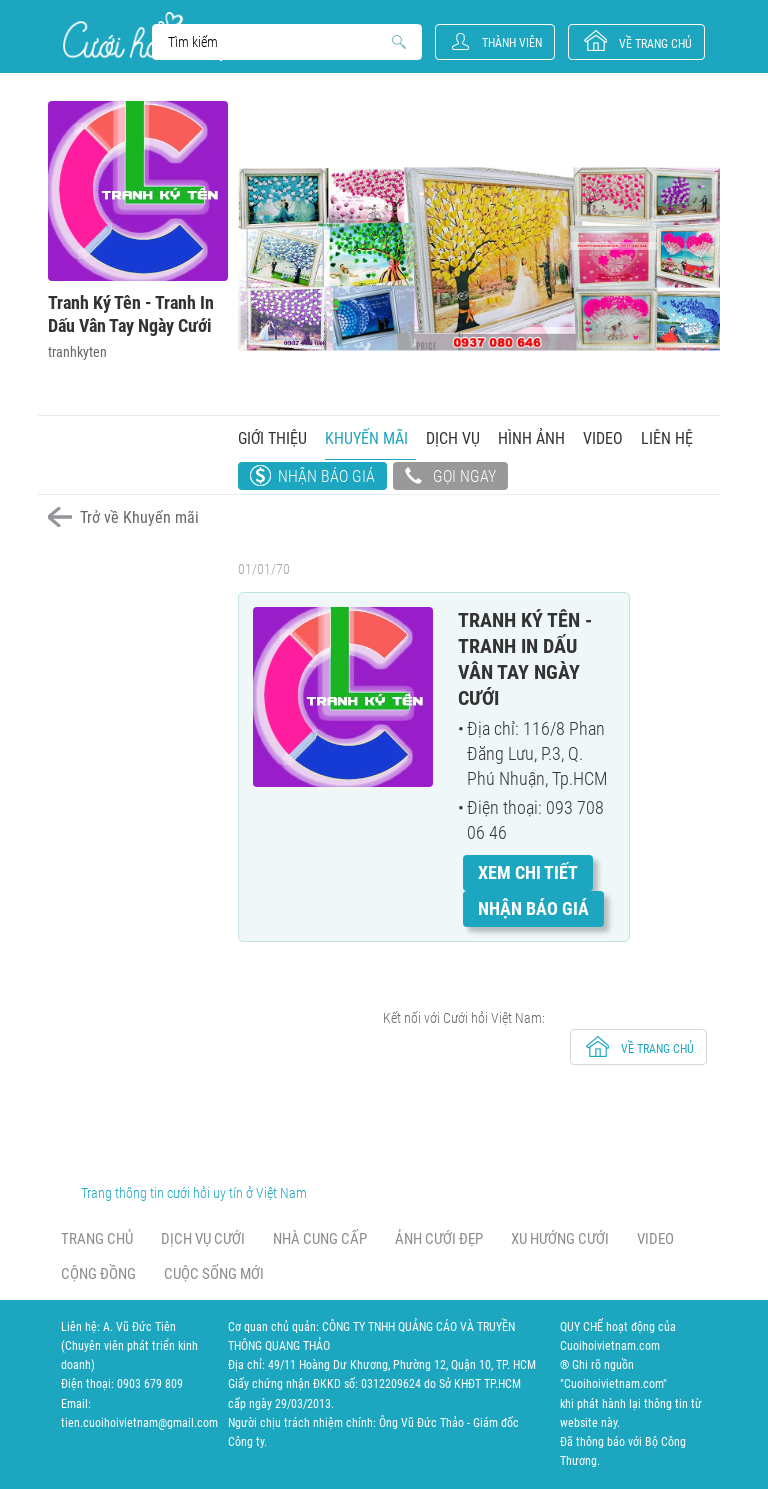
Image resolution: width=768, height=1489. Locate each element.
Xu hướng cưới (560, 1239)
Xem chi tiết (528, 872)
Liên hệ (667, 438)
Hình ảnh (531, 438)
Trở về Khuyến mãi (139, 517)
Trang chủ (97, 1239)
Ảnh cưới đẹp (439, 1239)
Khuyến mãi (366, 438)
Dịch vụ (453, 438)
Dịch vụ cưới (203, 1239)
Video (603, 438)
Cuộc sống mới (214, 1274)
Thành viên (512, 43)
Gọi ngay (450, 478)
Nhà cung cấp (320, 1239)
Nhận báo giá (326, 476)
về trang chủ (655, 44)
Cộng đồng (98, 1274)
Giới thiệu (272, 438)
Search (277, 42)
